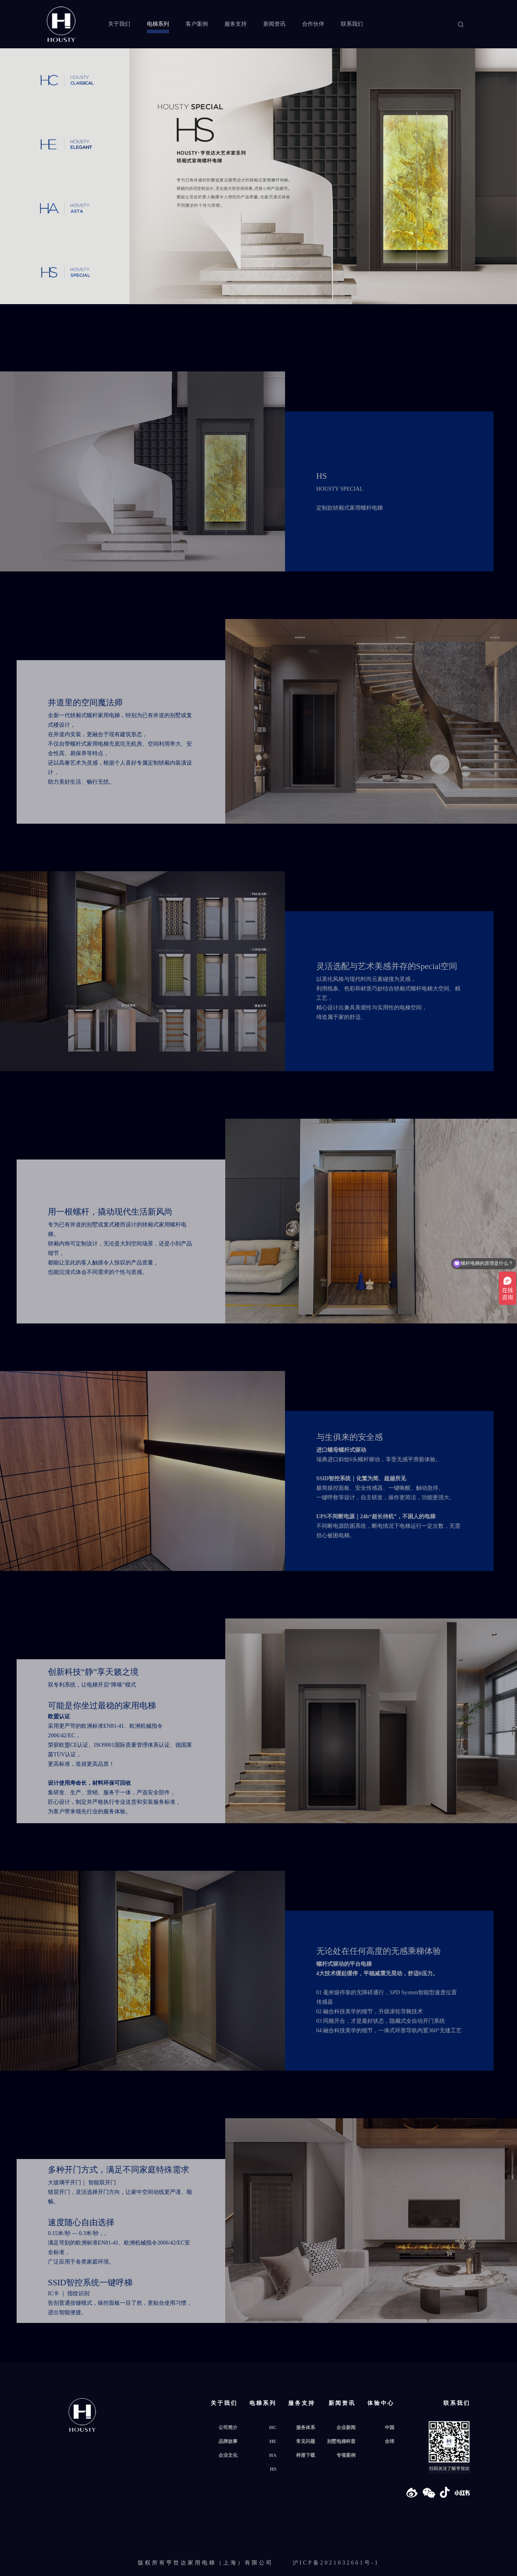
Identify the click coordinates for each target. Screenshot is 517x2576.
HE (272, 2441)
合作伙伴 (313, 24)
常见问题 (305, 2441)
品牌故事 (228, 2441)
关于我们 (119, 24)
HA (273, 2455)
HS (273, 2469)
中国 (389, 2427)
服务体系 (305, 2427)
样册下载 (305, 2455)
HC (273, 2427)
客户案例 (197, 24)
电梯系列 (158, 24)
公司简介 (228, 2427)
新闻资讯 (274, 24)
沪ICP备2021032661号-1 (336, 2562)
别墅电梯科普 (341, 2441)
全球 (389, 2441)
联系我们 (352, 24)
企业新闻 (345, 2427)
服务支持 (235, 24)
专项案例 (345, 2455)
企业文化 (228, 2455)
